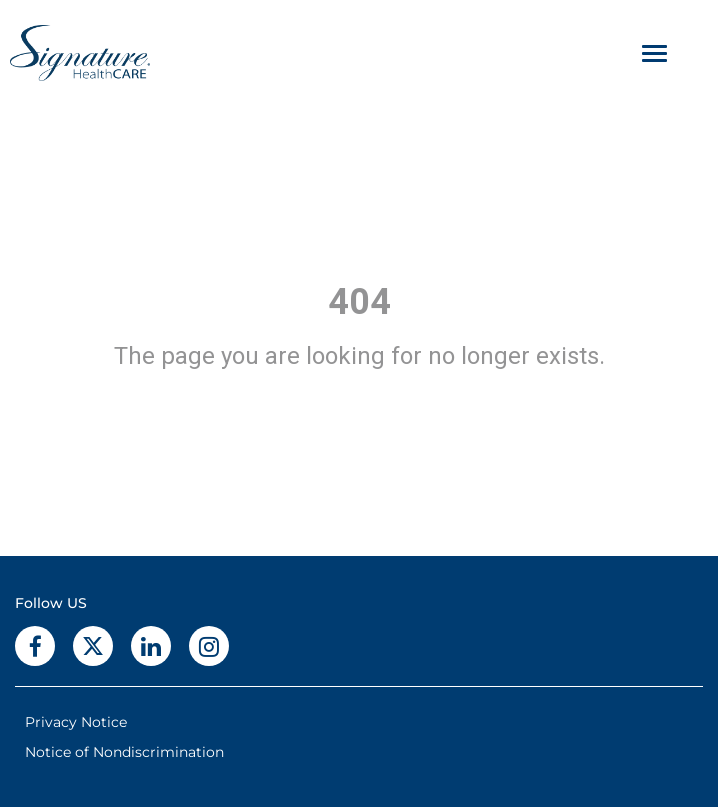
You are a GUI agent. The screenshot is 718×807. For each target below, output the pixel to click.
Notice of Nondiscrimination (124, 752)
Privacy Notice (76, 722)
